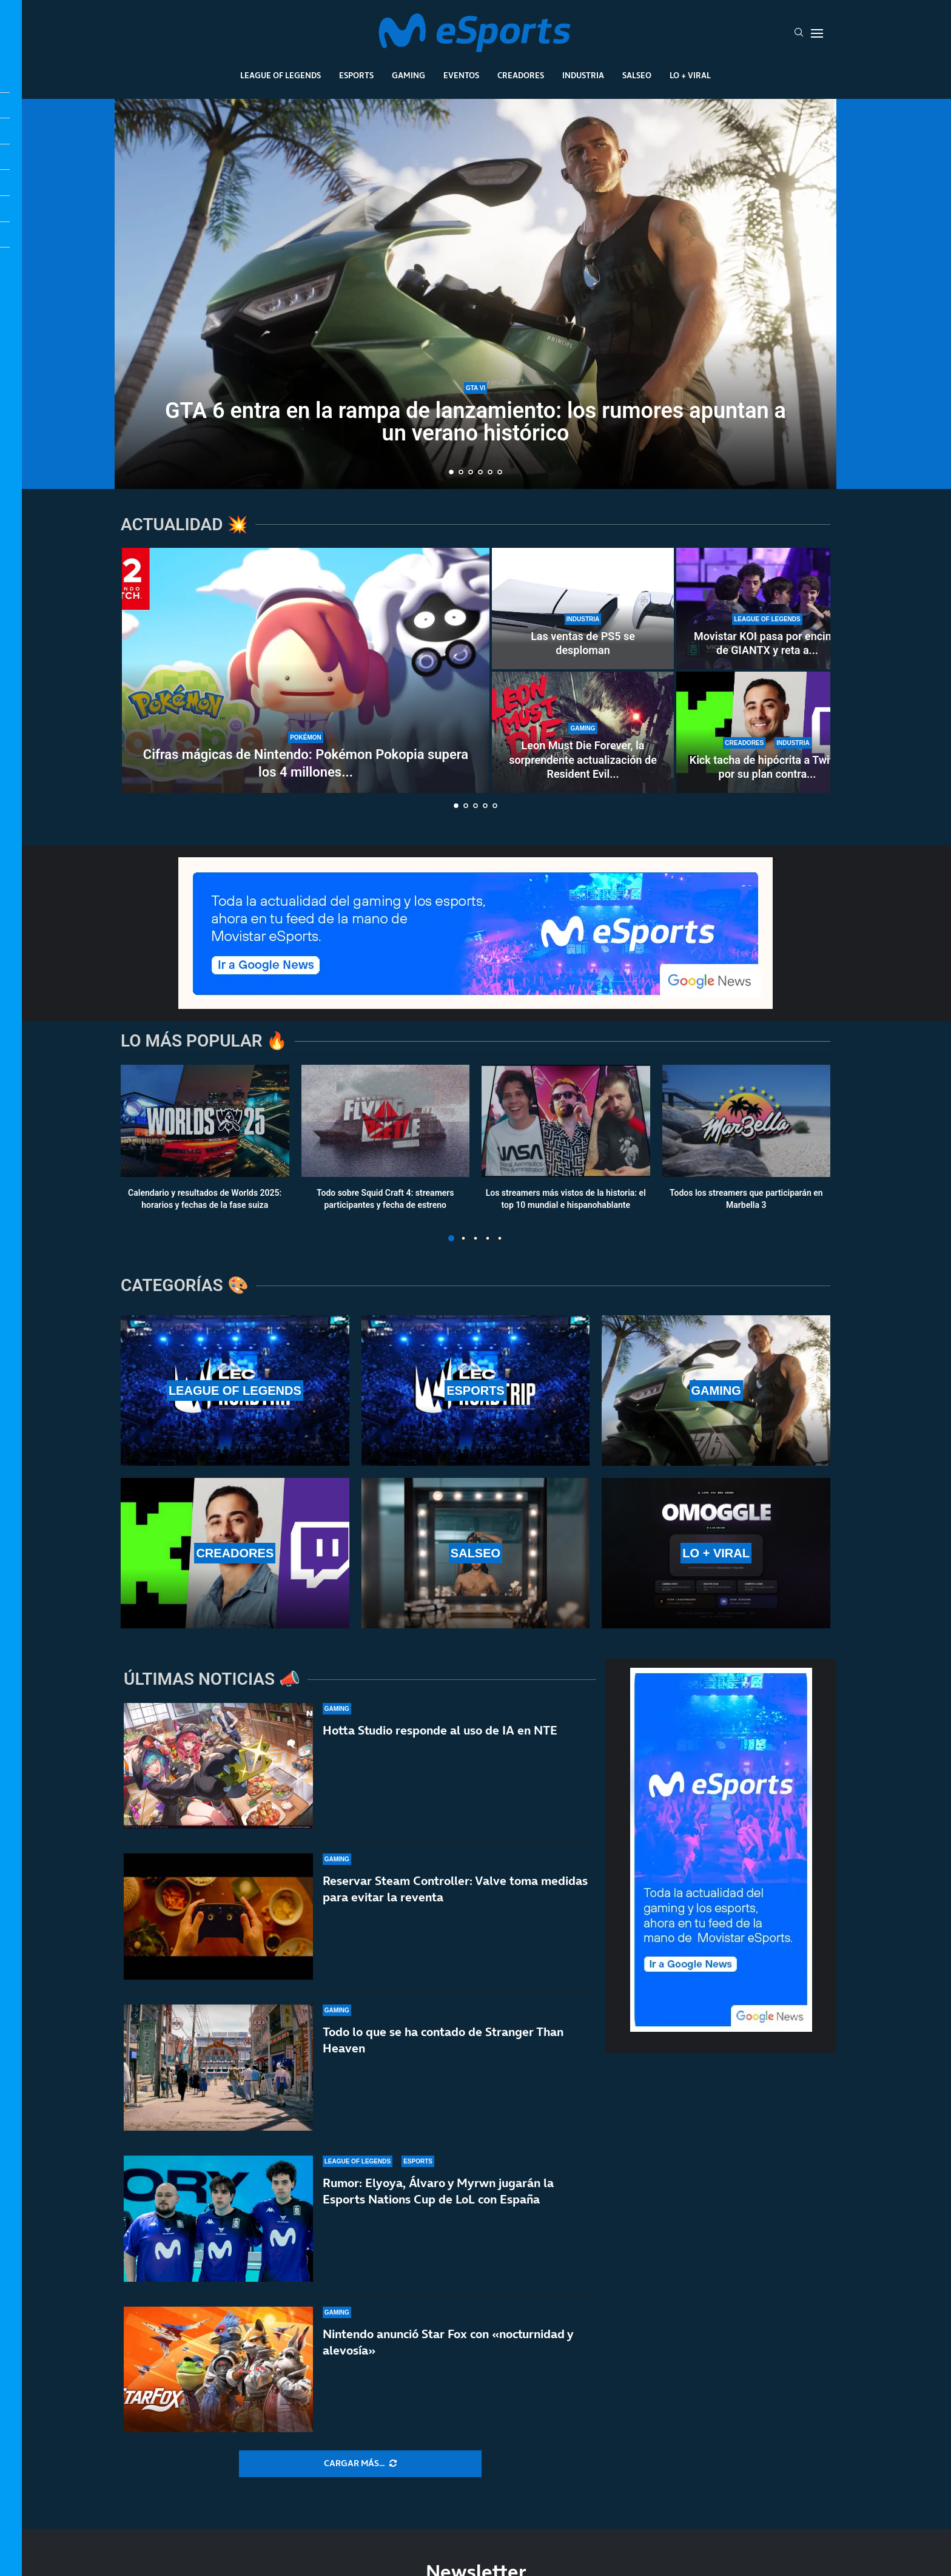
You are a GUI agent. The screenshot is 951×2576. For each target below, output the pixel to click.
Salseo (636, 75)
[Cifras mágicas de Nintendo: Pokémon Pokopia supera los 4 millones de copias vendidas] (305, 670)
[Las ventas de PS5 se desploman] (583, 608)
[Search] (799, 33)
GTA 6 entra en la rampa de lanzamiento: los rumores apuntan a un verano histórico (475, 422)
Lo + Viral (690, 75)
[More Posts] (360, 2463)
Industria (583, 75)
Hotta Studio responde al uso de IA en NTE (440, 1730)
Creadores (520, 75)
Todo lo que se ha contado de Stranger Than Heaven (443, 2040)
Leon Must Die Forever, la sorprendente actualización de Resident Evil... (583, 759)
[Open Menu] (817, 33)
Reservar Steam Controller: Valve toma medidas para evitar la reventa (455, 1889)
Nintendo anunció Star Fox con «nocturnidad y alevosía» (448, 2343)
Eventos (461, 75)
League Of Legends (280, 75)
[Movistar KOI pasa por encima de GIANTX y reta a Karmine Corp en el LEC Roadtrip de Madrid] (767, 608)
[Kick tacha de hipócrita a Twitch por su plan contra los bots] (767, 732)
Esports (356, 75)
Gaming (408, 75)
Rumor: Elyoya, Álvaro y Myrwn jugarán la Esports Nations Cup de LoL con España (438, 2191)
